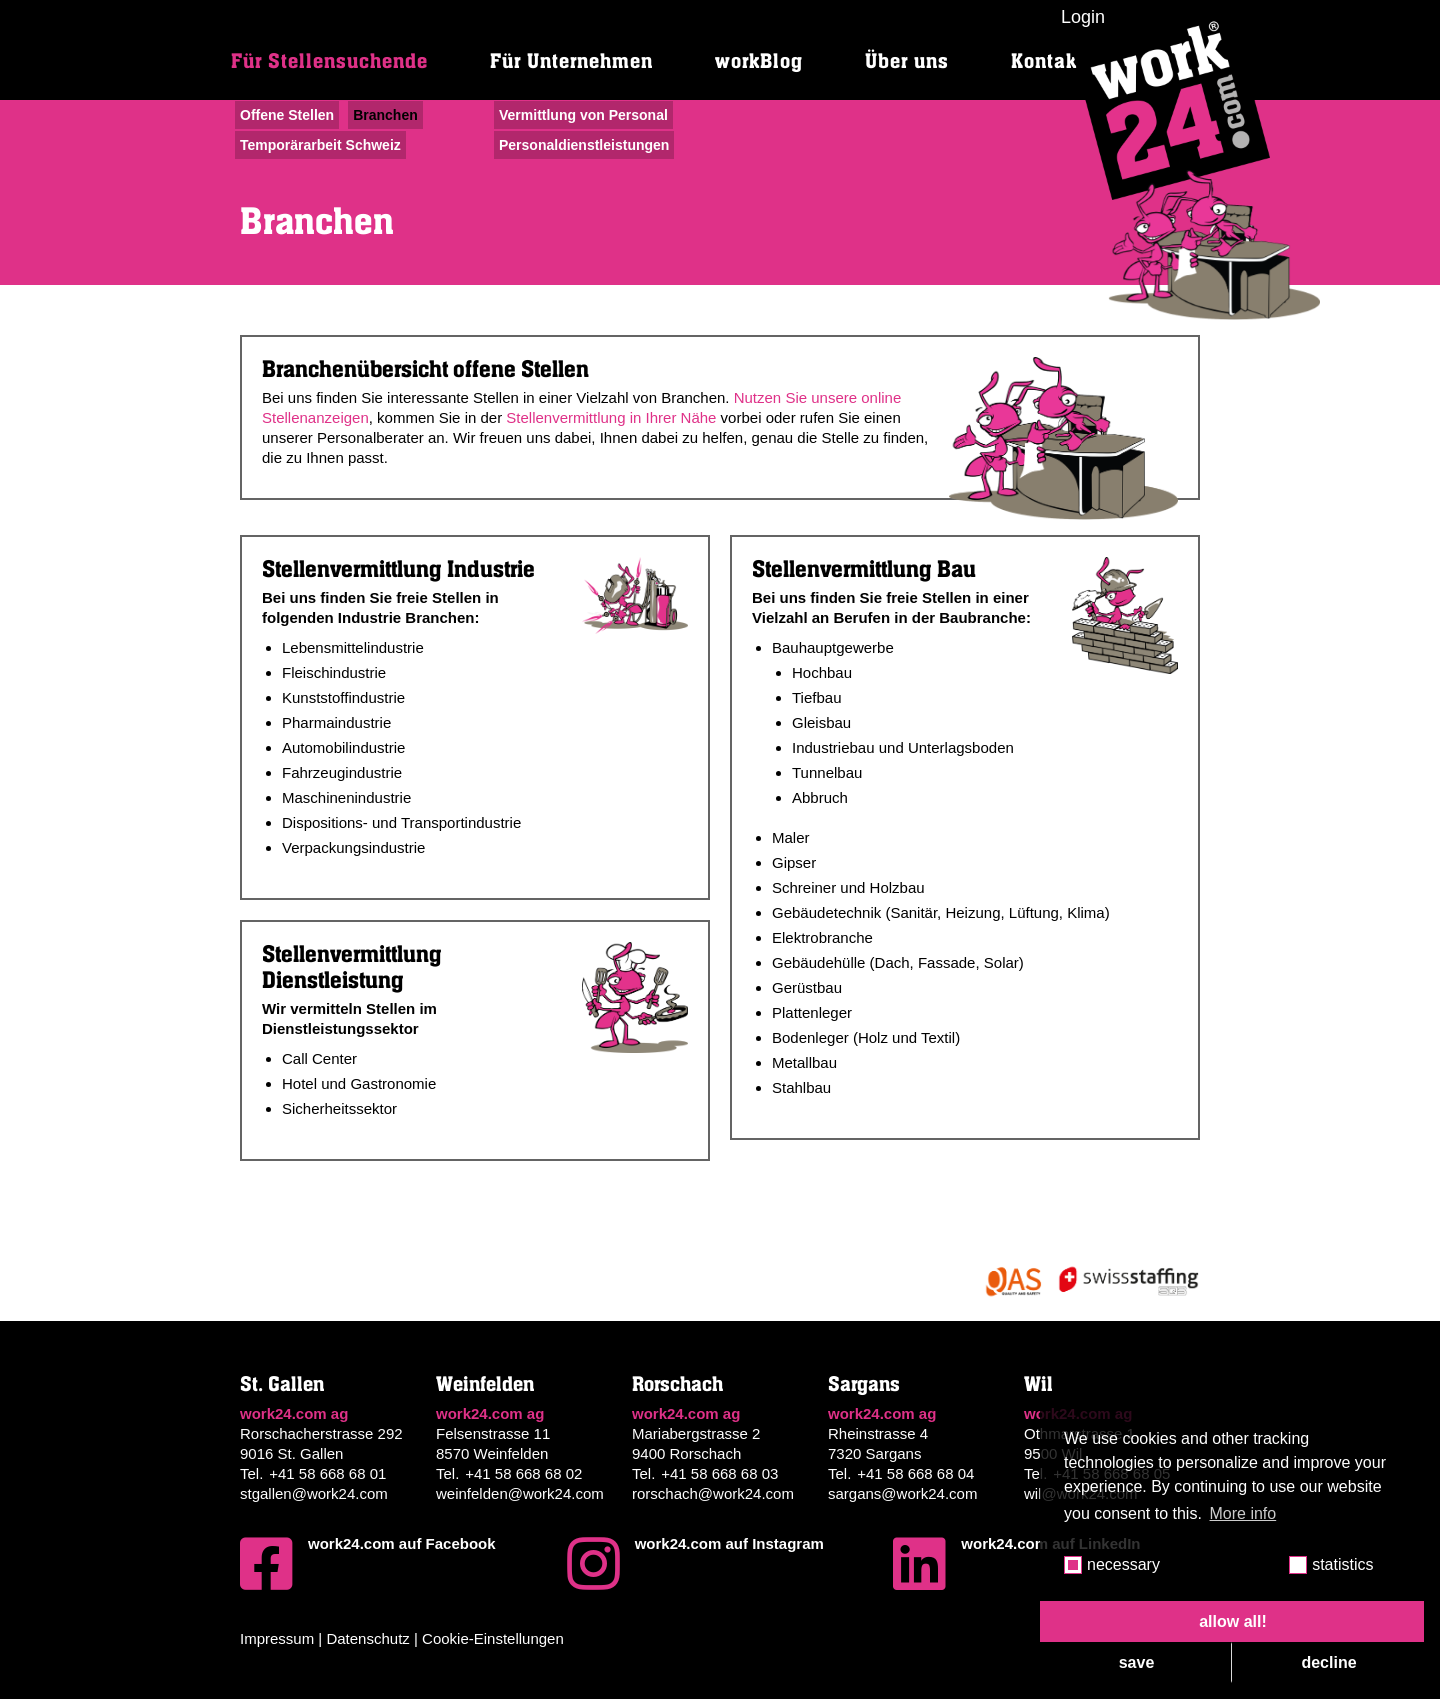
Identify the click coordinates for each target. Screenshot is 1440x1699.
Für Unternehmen (571, 61)
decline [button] (1328, 1662)
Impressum (277, 1638)
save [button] (1137, 1662)
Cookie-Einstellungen (493, 1638)
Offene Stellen (287, 115)
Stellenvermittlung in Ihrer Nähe (611, 417)
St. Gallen (282, 1384)
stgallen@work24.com (314, 1493)
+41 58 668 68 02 (523, 1473)
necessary (1123, 1564)
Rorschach (677, 1384)
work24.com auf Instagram (695, 1564)
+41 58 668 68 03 (719, 1473)
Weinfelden (485, 1384)
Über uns (907, 61)
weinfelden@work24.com (520, 1493)
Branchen (385, 115)
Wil (1038, 1384)
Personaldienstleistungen (584, 145)
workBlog (759, 61)
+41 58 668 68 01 (327, 1473)
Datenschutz (367, 1638)
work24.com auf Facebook (368, 1564)
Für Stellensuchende (329, 61)
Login (1083, 17)
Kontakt (1047, 61)
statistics (1342, 1564)
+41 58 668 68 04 (915, 1473)
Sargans (864, 1384)
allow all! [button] (1233, 1621)
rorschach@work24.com (713, 1493)
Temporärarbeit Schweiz (320, 145)
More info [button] (1243, 1513)
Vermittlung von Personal (583, 115)
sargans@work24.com (902, 1493)
